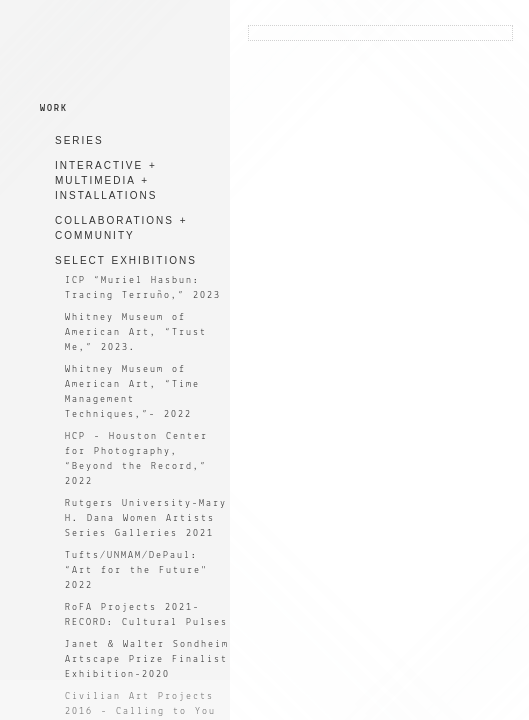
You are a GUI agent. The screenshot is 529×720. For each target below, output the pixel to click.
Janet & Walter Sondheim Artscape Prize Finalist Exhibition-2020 (147, 659)
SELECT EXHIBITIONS (126, 260)
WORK (54, 108)
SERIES (79, 140)
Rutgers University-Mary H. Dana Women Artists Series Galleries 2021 (146, 518)
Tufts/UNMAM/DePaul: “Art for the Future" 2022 (136, 570)
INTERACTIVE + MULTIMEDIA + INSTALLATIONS (106, 180)
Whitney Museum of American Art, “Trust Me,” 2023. (136, 332)
